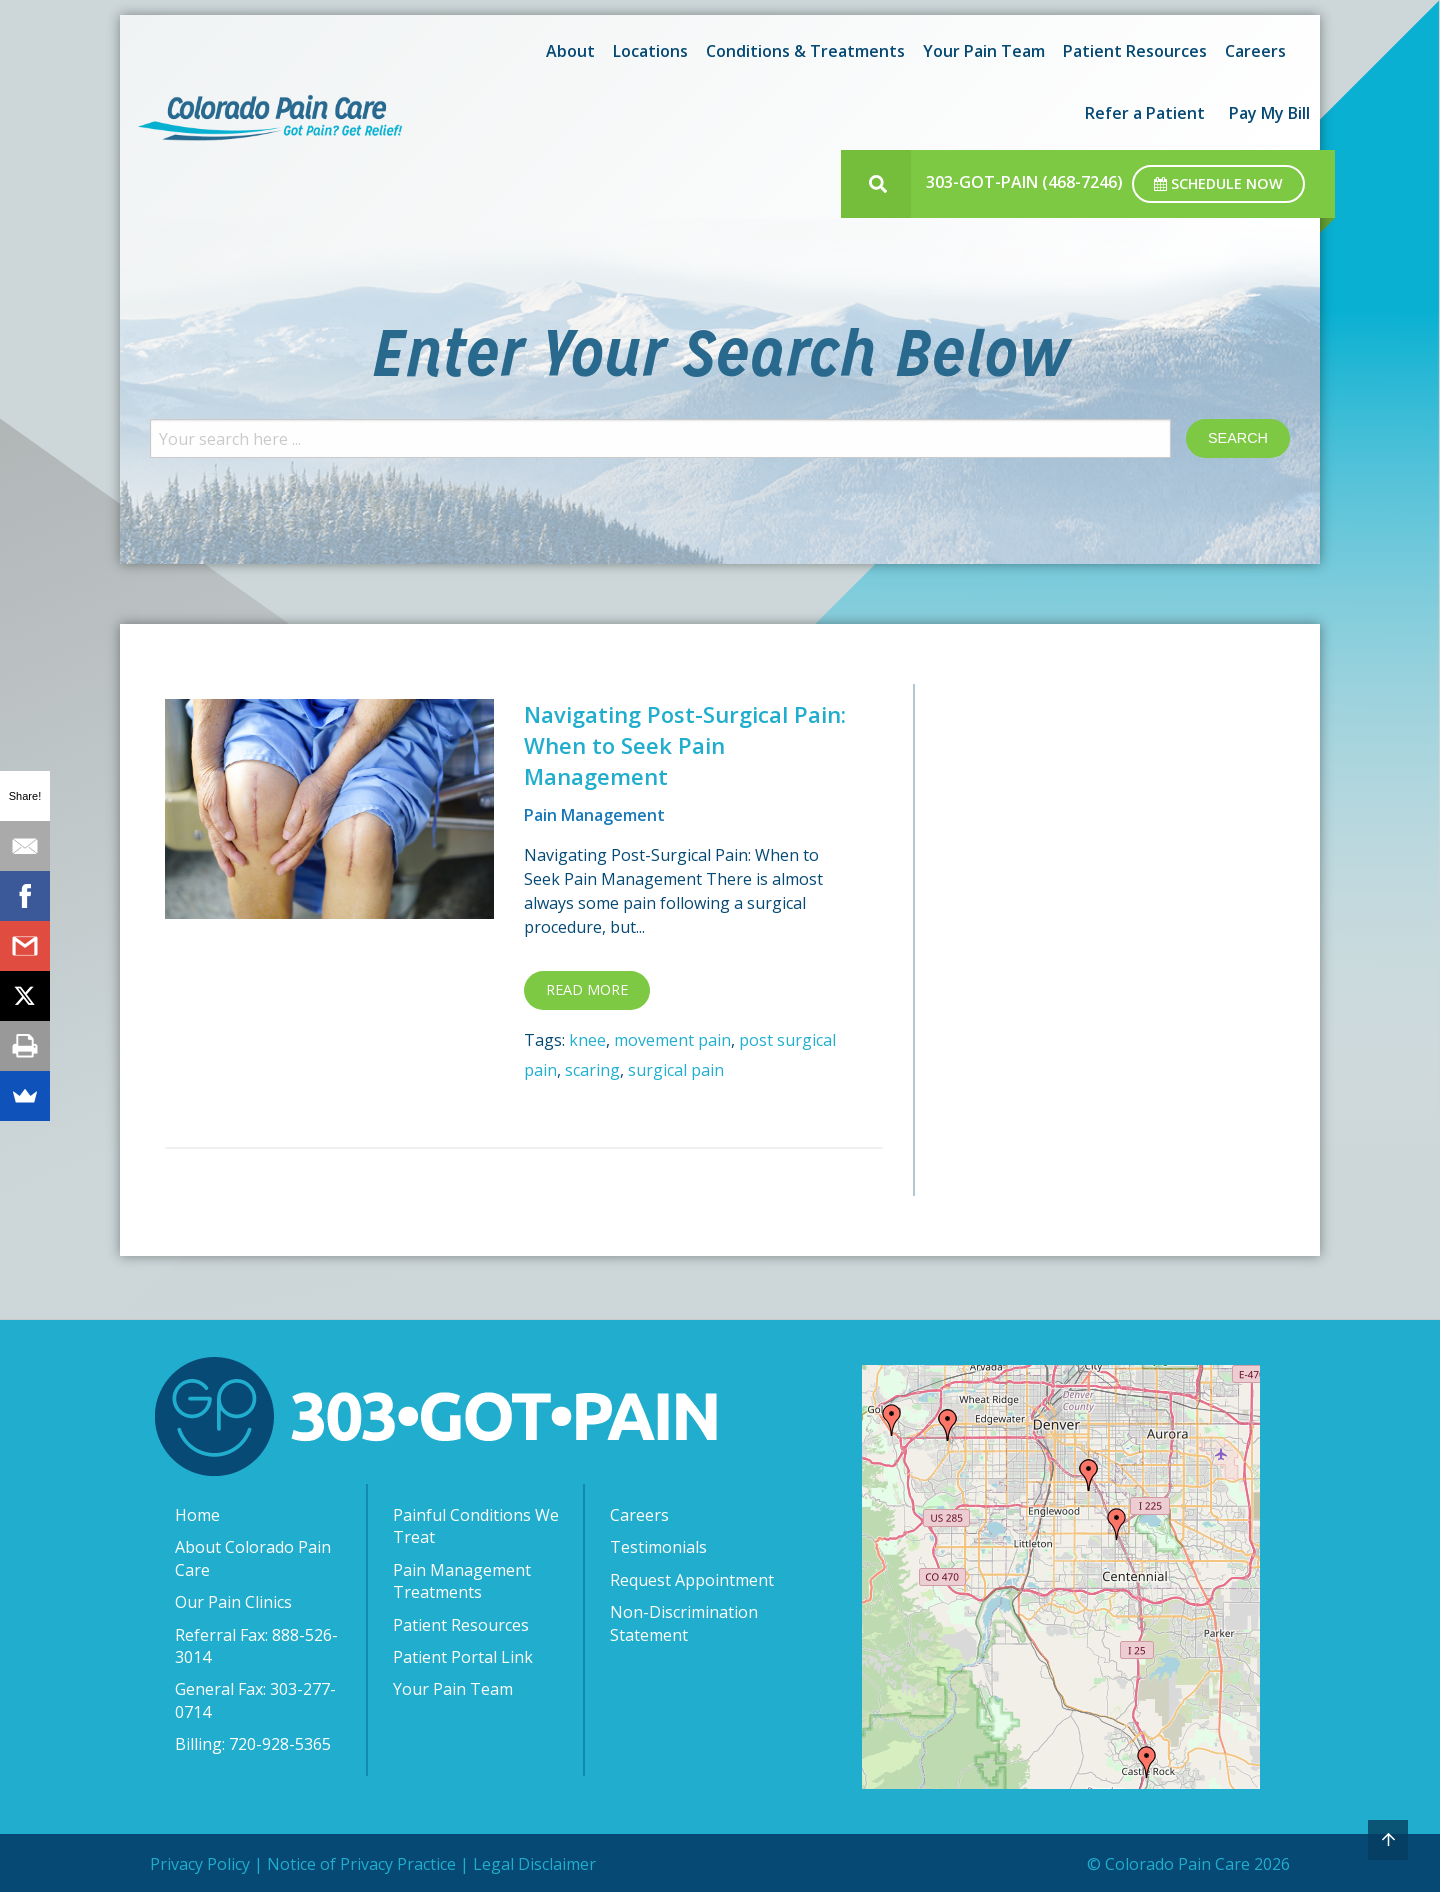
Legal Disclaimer (534, 1864)
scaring (592, 1070)
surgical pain (676, 1070)
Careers (1255, 51)
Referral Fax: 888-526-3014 (256, 1646)
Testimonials (658, 1547)
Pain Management (594, 815)
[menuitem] (567, 51)
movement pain (672, 1040)
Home (197, 1515)
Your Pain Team (984, 51)
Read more (587, 989)
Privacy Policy (200, 1864)
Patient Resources (1135, 51)
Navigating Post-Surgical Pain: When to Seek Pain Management (685, 745)
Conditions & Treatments (805, 51)
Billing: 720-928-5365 (253, 1744)
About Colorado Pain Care (253, 1558)
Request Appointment (692, 1580)
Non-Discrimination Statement (684, 1623)
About (570, 51)
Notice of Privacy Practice (361, 1864)
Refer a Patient (1145, 113)
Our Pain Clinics (233, 1602)
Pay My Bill (1269, 113)
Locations (650, 51)
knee (587, 1040)
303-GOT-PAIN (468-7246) (1024, 182)
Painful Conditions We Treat (476, 1526)
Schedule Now (1218, 183)
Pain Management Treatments (462, 1581)
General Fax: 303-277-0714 (255, 1700)
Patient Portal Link (463, 1657)
